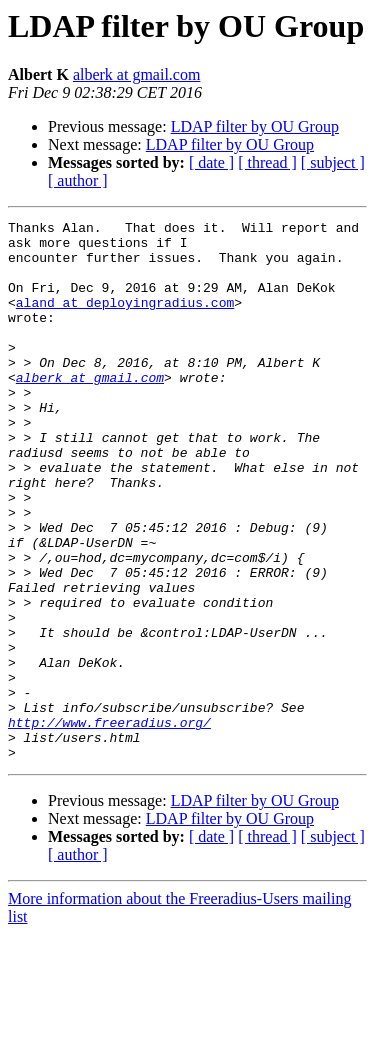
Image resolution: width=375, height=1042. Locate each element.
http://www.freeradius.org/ (109, 824)
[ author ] (78, 180)
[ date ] (211, 162)
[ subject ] (333, 162)
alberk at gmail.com (137, 74)
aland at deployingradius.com (125, 320)
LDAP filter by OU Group (255, 126)
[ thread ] (267, 162)
